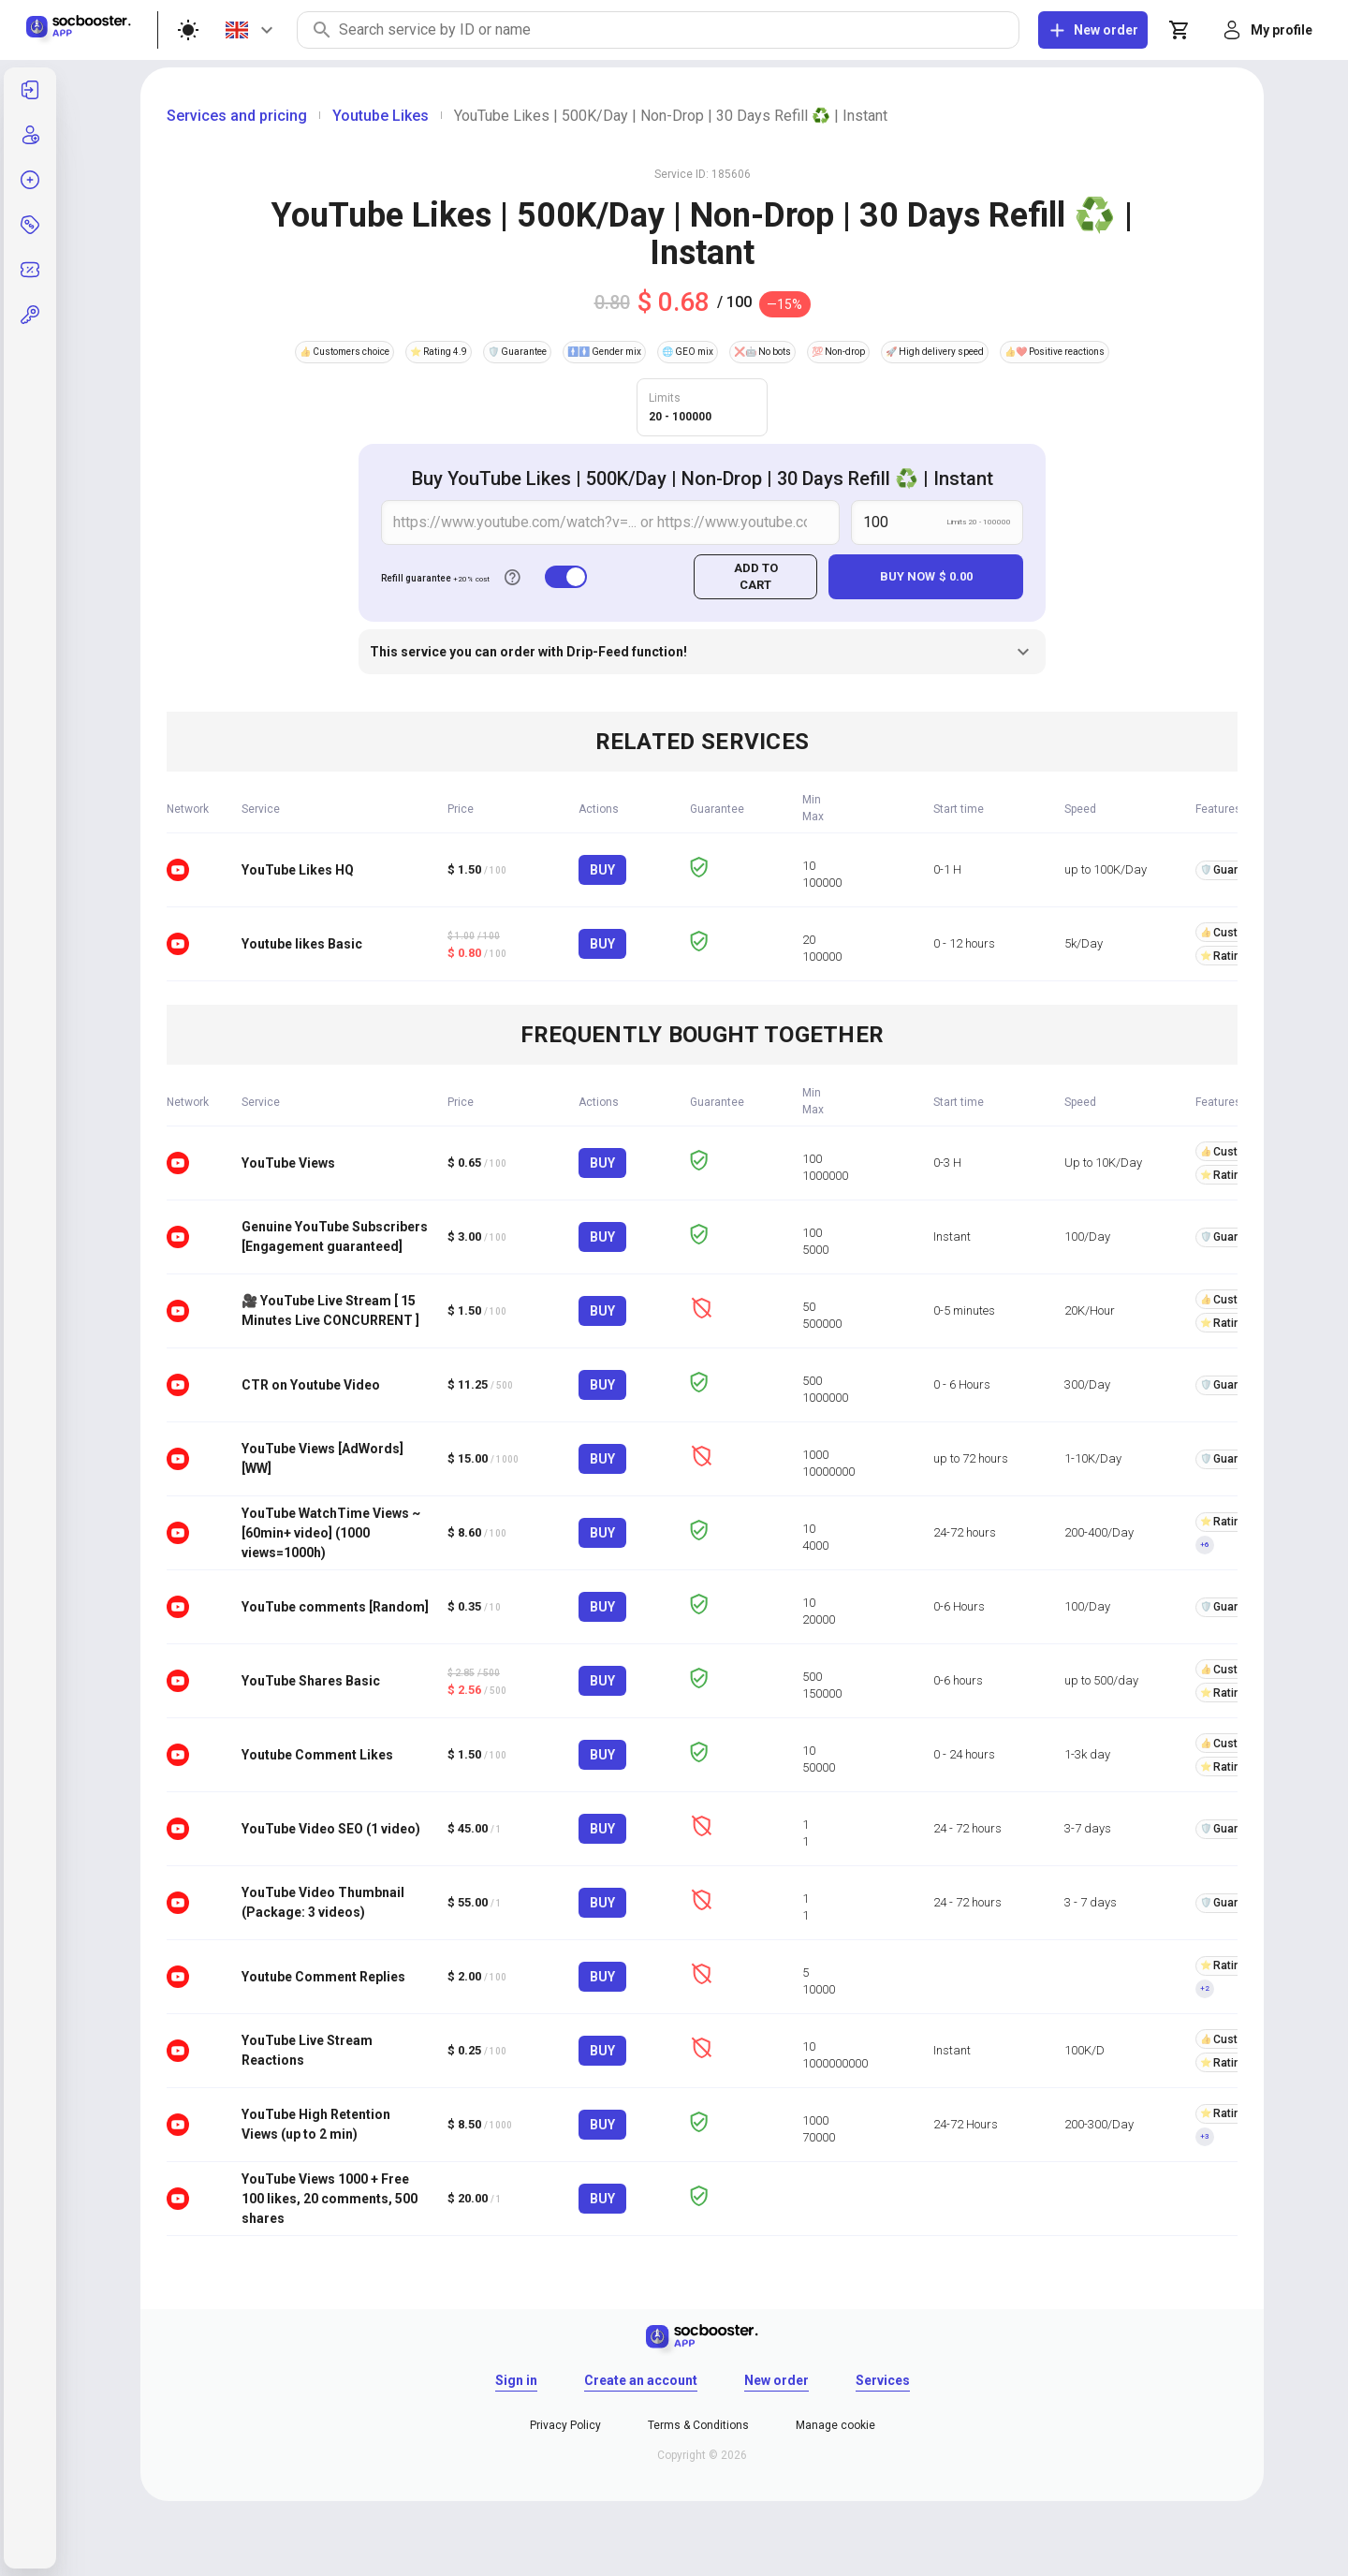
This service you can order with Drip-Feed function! (702, 651)
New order (776, 2380)
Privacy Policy (565, 2425)
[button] (30, 314)
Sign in (516, 2380)
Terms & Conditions (698, 2425)
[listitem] (30, 89)
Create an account (640, 2380)
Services (883, 2380)
